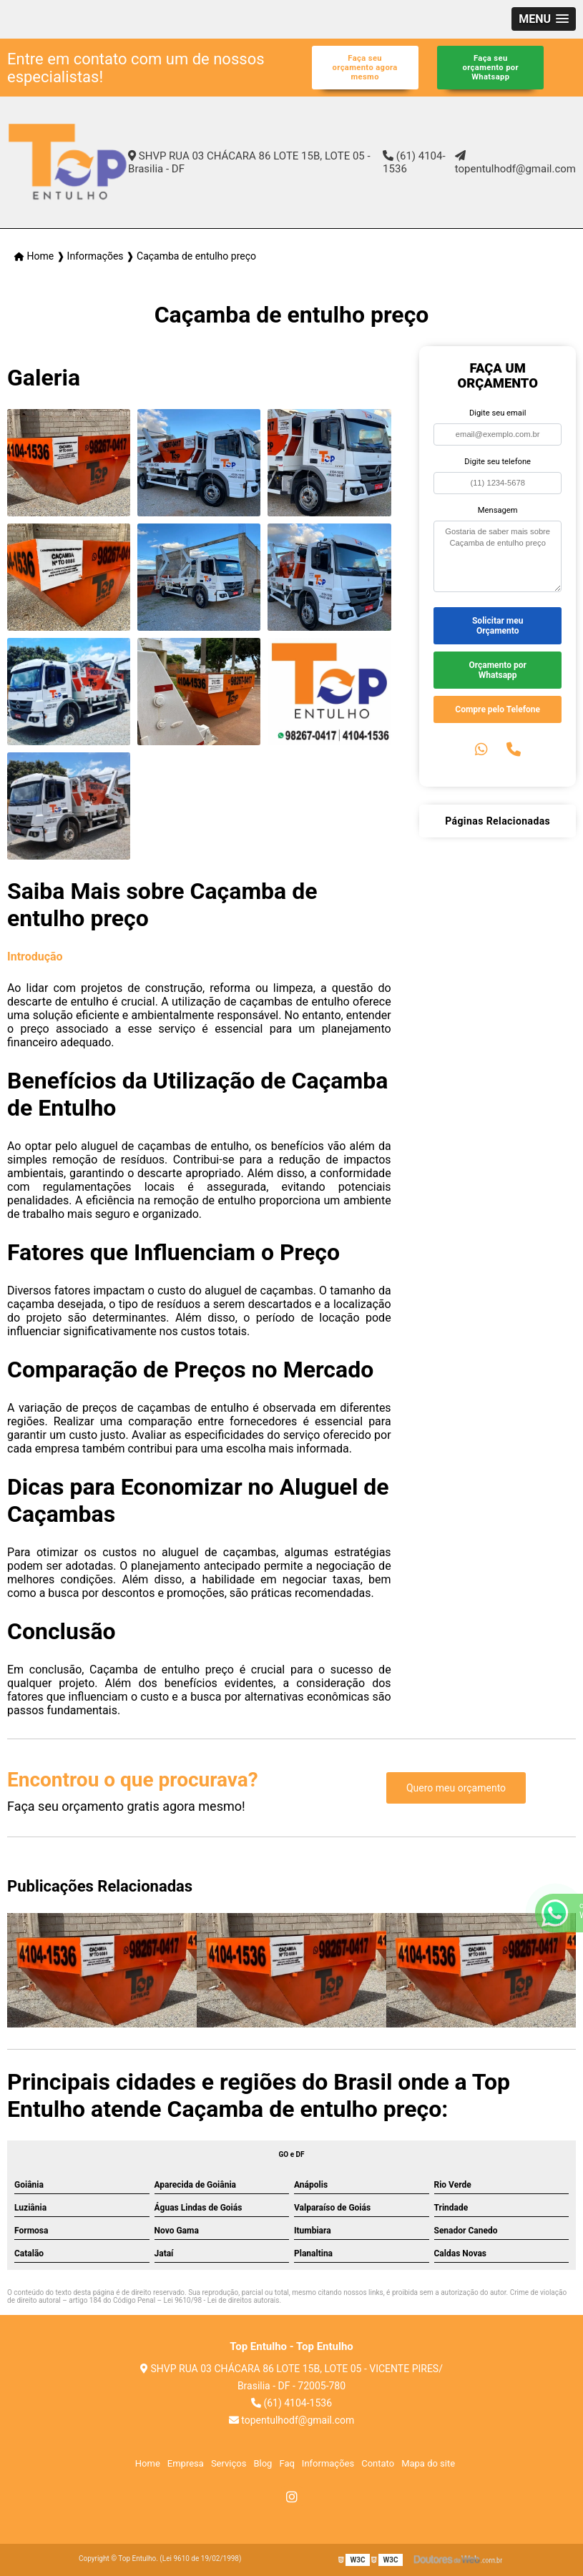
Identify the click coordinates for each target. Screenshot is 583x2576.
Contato (377, 2463)
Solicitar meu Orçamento (497, 626)
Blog (262, 2463)
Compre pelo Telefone (497, 709)
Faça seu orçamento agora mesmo (365, 68)
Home (147, 2463)
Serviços (229, 2463)
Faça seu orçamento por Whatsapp (491, 68)
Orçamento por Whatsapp (497, 670)
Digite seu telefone (497, 461)
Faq (286, 2463)
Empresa (185, 2463)
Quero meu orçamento (456, 1788)
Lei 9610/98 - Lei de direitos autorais (222, 2300)
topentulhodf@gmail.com (515, 162)
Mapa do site (428, 2463)
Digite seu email (497, 413)
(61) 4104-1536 (414, 162)
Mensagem (498, 510)
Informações (328, 2463)
